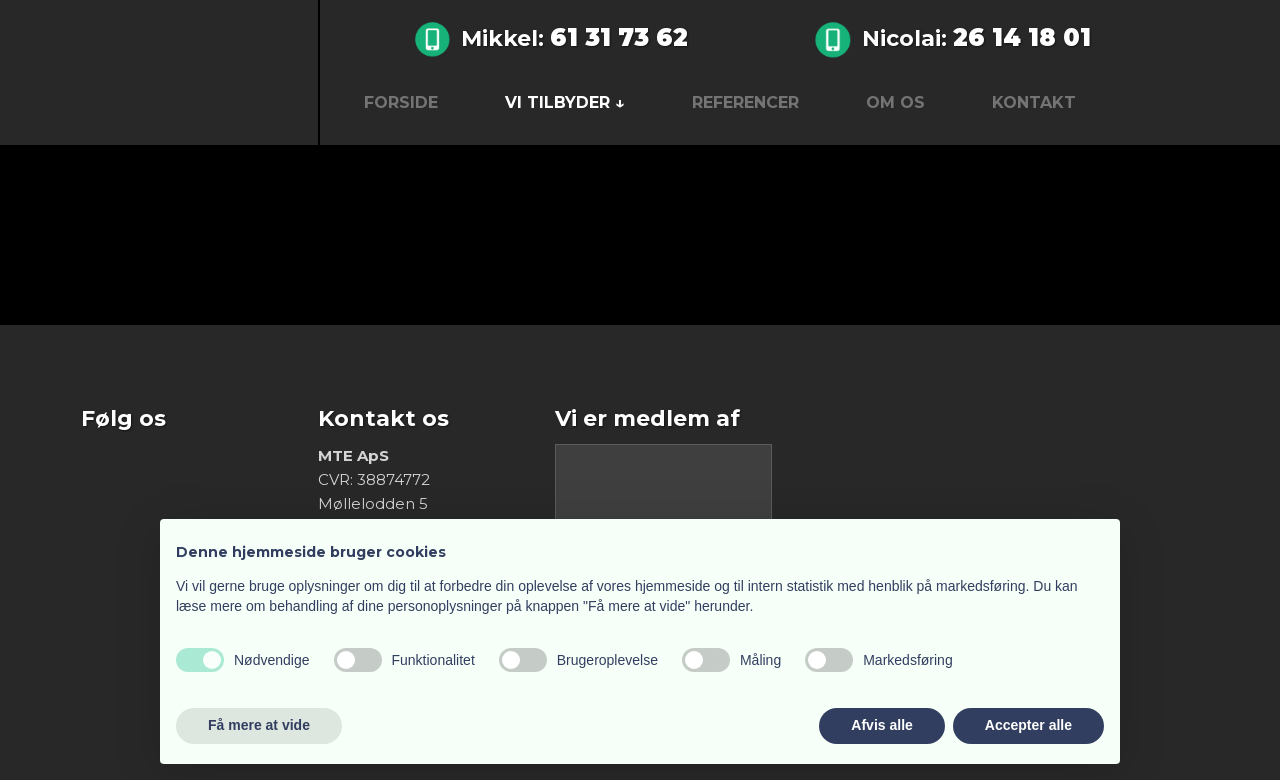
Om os (895, 102)
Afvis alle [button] (881, 725)
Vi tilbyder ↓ (565, 102)
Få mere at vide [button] (259, 725)
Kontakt (1034, 102)
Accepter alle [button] (1028, 725)
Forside (401, 102)
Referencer (745, 102)
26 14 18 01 (1022, 37)
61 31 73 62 (619, 37)
